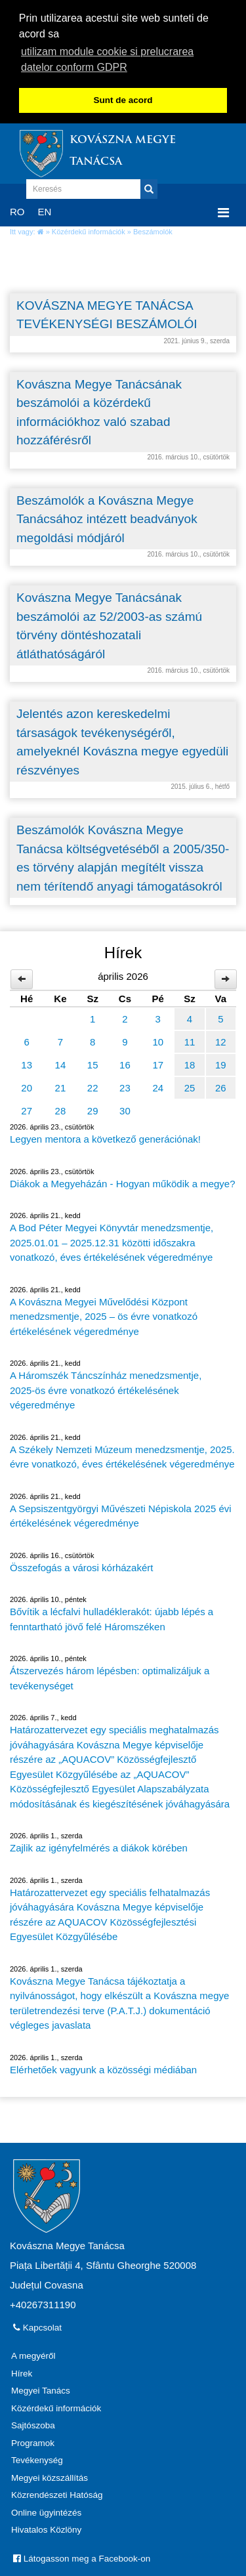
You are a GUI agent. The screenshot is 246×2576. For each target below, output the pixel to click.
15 (92, 1062)
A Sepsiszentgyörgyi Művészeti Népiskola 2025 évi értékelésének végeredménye (121, 1514)
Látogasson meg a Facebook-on (81, 2557)
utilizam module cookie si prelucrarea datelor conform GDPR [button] (107, 59)
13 (26, 1062)
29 (92, 1108)
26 (220, 1085)
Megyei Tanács (40, 2389)
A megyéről (33, 2354)
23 (125, 1085)
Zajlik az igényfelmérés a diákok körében (99, 1845)
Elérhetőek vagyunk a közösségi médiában (103, 2067)
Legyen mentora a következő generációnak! (105, 1137)
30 (125, 1108)
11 (189, 1039)
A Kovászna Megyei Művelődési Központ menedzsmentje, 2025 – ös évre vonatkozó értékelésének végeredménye (103, 1314)
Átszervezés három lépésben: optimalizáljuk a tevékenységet (109, 1676)
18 (189, 1062)
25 (189, 1085)
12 (220, 1039)
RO (17, 209)
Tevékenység (37, 2458)
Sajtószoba (33, 2423)
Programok (32, 2441)
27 (26, 1108)
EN (45, 209)
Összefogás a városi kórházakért (81, 1565)
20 (26, 1085)
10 (157, 1039)
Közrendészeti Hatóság (57, 2493)
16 (125, 1062)
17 (157, 1062)
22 (92, 1085)
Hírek (21, 2371)
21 (60, 1085)
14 (60, 1062)
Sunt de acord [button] (122, 100)
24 (157, 1085)
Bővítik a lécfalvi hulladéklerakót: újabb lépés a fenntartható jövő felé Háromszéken (111, 1617)
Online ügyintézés (46, 2511)
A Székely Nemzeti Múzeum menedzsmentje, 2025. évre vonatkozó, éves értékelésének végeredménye (122, 1455)
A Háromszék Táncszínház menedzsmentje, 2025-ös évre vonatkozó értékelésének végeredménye (105, 1388)
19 (220, 1062)
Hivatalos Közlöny (46, 2528)
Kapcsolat (37, 2326)
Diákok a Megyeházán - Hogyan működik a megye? (123, 1181)
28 (60, 1108)
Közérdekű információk (88, 230)
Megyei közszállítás (49, 2476)
